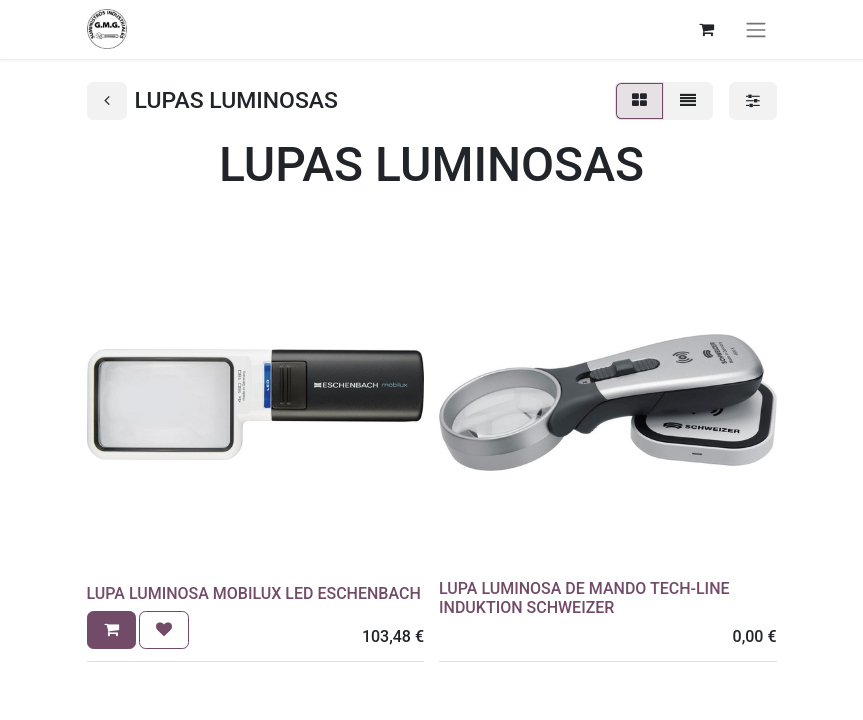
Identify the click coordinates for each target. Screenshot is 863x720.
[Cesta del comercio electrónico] (707, 29)
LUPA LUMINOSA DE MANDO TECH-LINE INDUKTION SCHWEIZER (584, 598)
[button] (111, 630)
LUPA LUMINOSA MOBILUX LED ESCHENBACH (254, 593)
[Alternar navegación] (756, 29)
